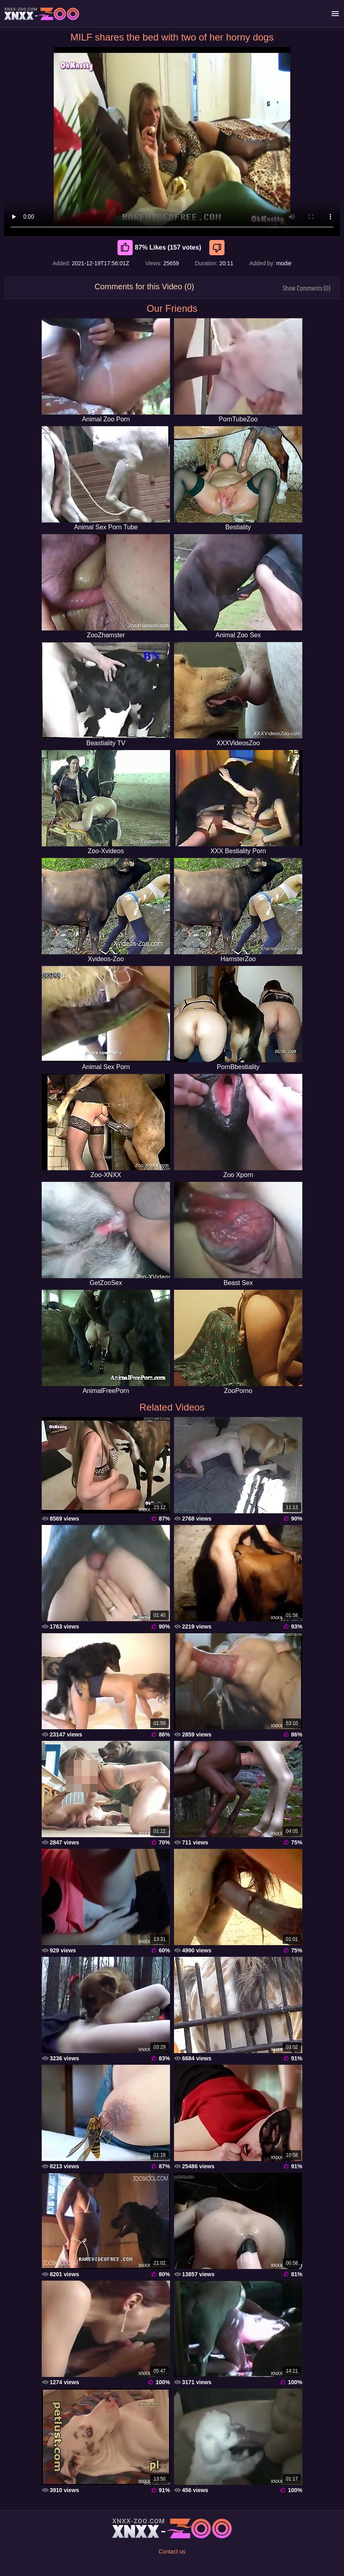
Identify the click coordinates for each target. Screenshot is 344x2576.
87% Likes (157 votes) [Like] (159, 247)
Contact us (172, 2551)
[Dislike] (218, 247)
